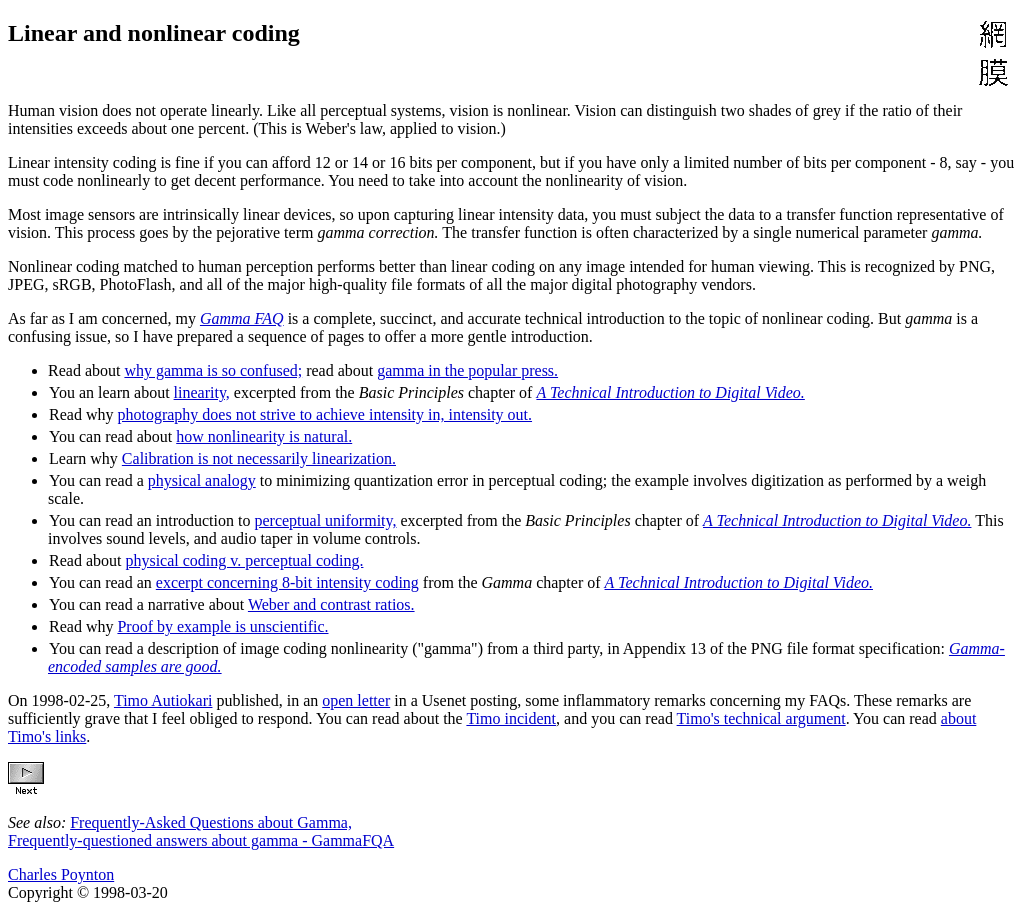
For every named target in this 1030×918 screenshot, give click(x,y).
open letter (356, 700)
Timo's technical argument (761, 718)
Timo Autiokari (163, 700)
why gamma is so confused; (213, 370)
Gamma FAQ (242, 318)
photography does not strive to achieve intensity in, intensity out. (324, 414)
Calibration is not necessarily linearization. (259, 458)
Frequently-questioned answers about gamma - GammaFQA (201, 840)
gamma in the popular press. (467, 370)
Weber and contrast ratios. (331, 604)
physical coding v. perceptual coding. (244, 560)
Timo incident (511, 718)
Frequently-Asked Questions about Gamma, (211, 822)
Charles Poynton (61, 874)
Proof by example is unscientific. (222, 626)
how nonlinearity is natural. (264, 436)
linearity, (202, 392)
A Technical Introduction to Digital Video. (670, 392)
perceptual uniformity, (325, 520)
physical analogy (202, 480)
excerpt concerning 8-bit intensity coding (287, 582)
